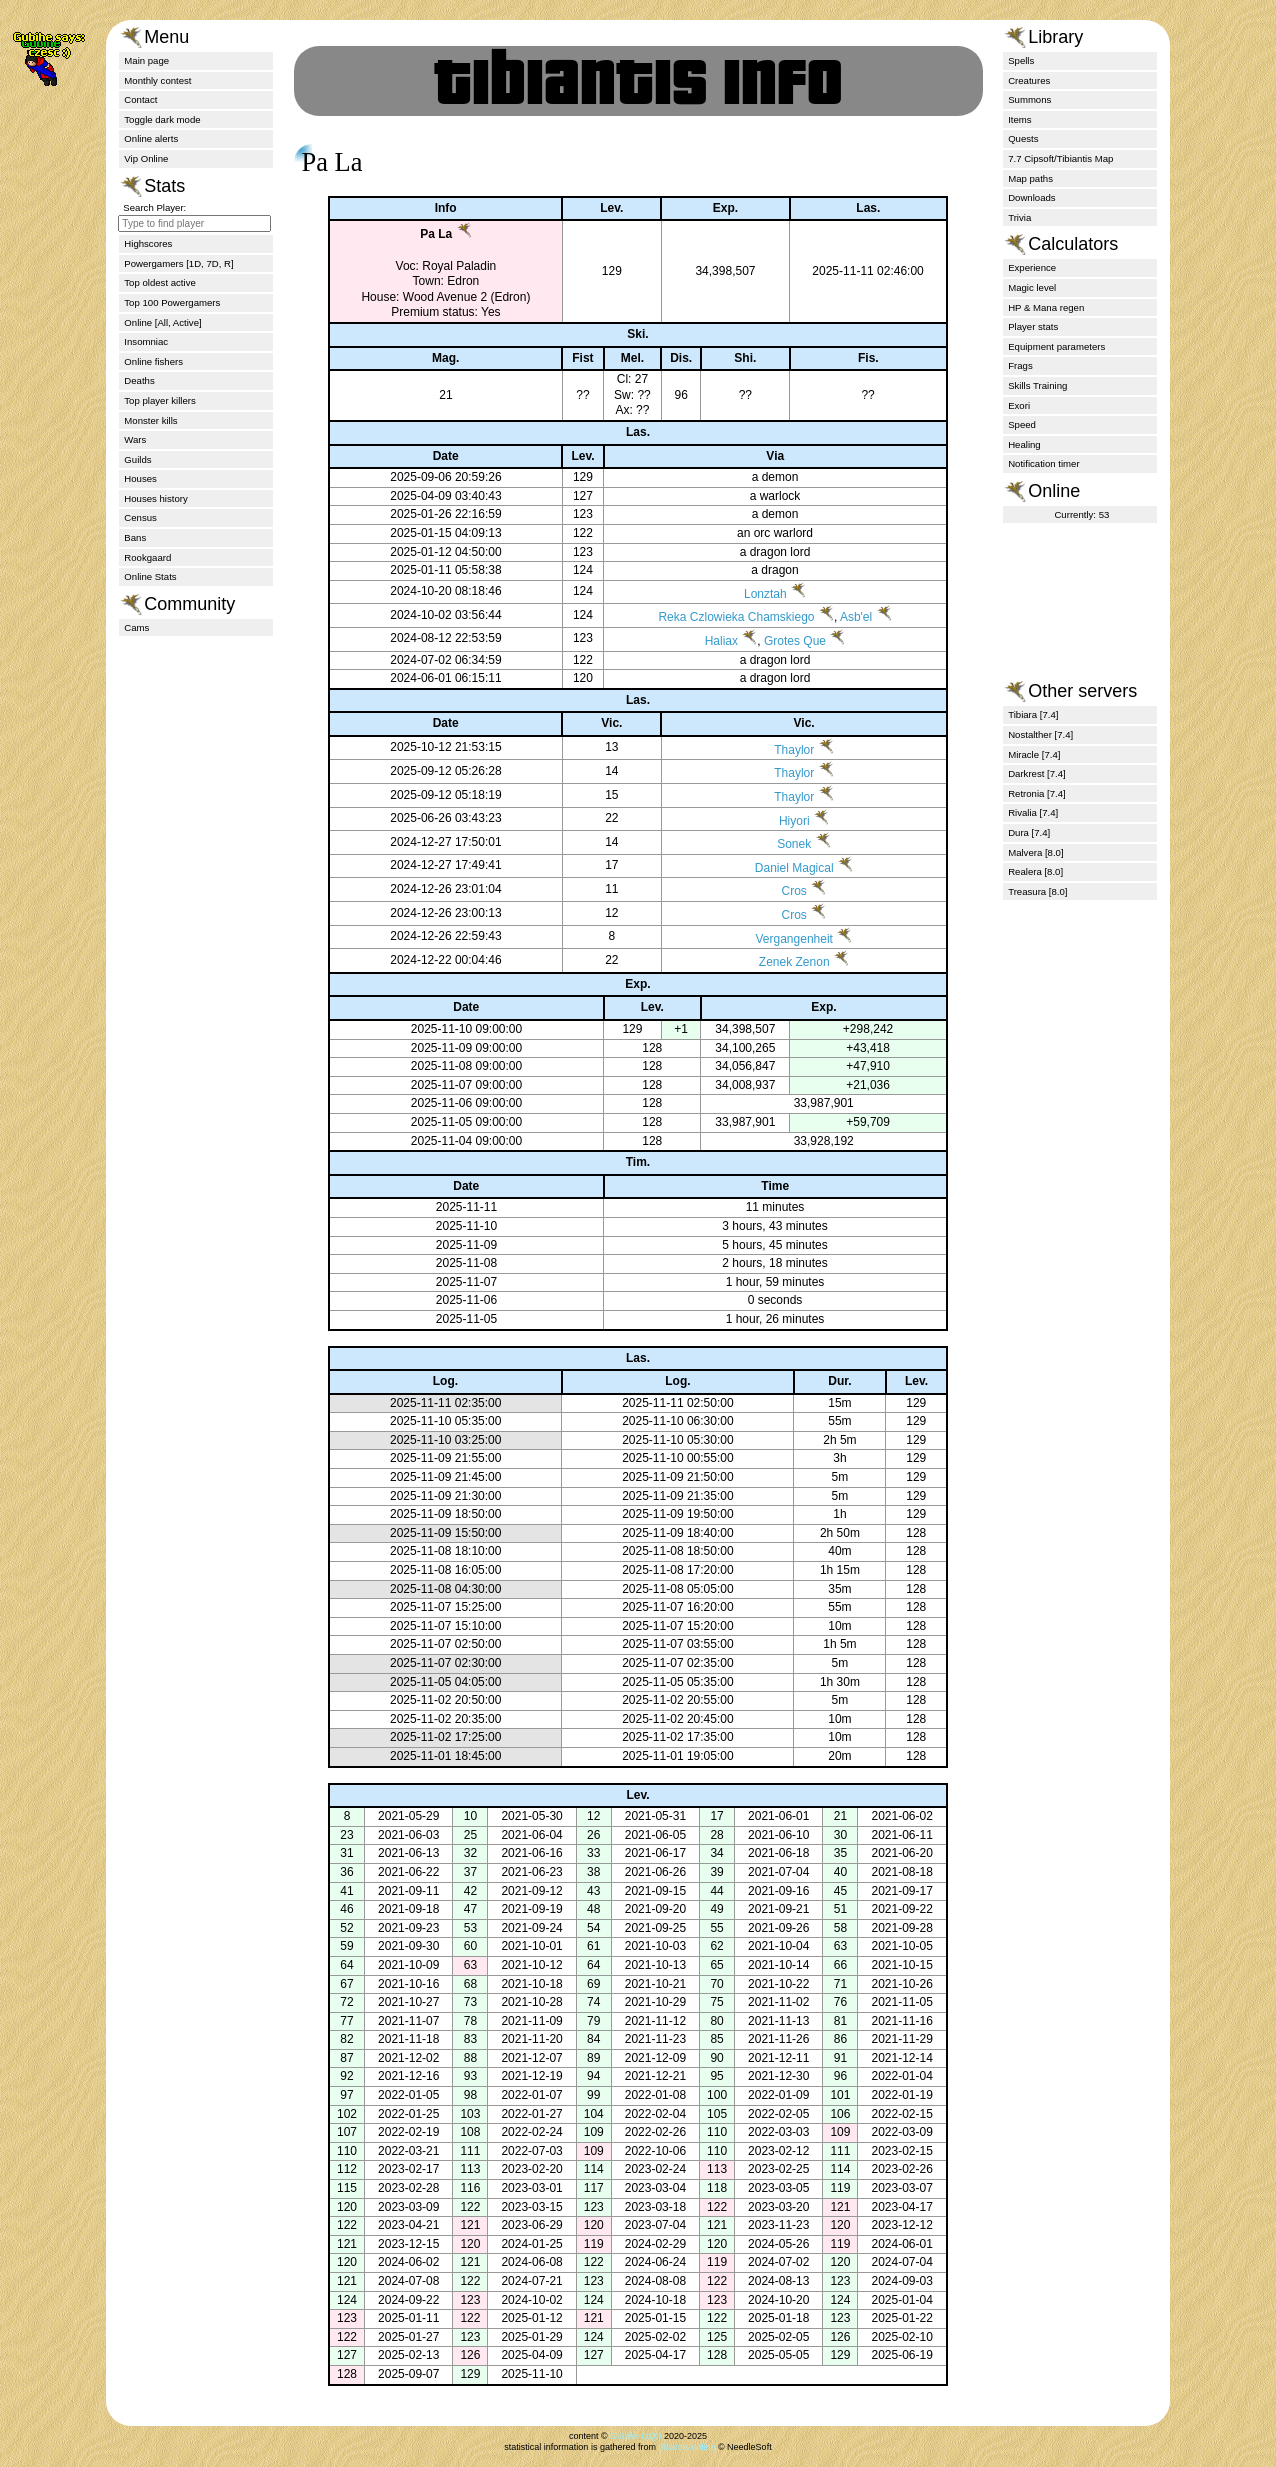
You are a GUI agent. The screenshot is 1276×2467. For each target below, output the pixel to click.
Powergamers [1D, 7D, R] (178, 263)
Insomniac (146, 341)
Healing (1024, 444)
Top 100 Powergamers (172, 302)
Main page (146, 60)
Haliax (716, 641)
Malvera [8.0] (1035, 852)
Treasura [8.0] (1037, 891)
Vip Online (146, 158)
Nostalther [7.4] (1040, 734)
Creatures (1029, 80)
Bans (135, 537)
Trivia (1019, 217)
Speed (1022, 424)
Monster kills (150, 420)
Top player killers (159, 400)
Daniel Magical (787, 868)
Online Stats (150, 576)
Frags (1020, 365)
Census (140, 517)
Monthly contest (157, 80)
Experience (1032, 267)
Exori (1019, 405)
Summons (1029, 99)
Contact (140, 99)
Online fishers (153, 361)
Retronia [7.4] (1037, 793)
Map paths (1030, 178)
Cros (786, 891)
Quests (1023, 138)
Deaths (139, 380)
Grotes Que (790, 641)
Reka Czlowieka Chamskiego (731, 617)
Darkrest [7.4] (1037, 773)
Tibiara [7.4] (1033, 714)
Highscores (148, 243)
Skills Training (1037, 385)
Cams (136, 627)
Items (1019, 119)
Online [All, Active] (162, 322)
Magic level (1032, 287)
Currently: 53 (1081, 514)
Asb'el (851, 617)
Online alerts (151, 138)
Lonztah (760, 594)
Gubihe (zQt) (636, 2436)
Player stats (1033, 326)
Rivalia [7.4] (1033, 812)
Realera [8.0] (1035, 871)
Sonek (787, 844)
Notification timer (1043, 463)
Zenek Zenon (787, 962)
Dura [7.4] (1029, 832)
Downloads (1031, 197)
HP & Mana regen (1046, 307)
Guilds (137, 459)
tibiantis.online (686, 2447)
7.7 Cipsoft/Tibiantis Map (1060, 158)
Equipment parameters (1056, 346)
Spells (1021, 60)
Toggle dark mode (162, 119)
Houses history (155, 498)
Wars (135, 439)
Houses (140, 478)
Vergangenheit (786, 939)
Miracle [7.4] (1034, 754)
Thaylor (787, 750)
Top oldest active (159, 282)
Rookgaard (147, 557)
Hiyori (787, 821)
